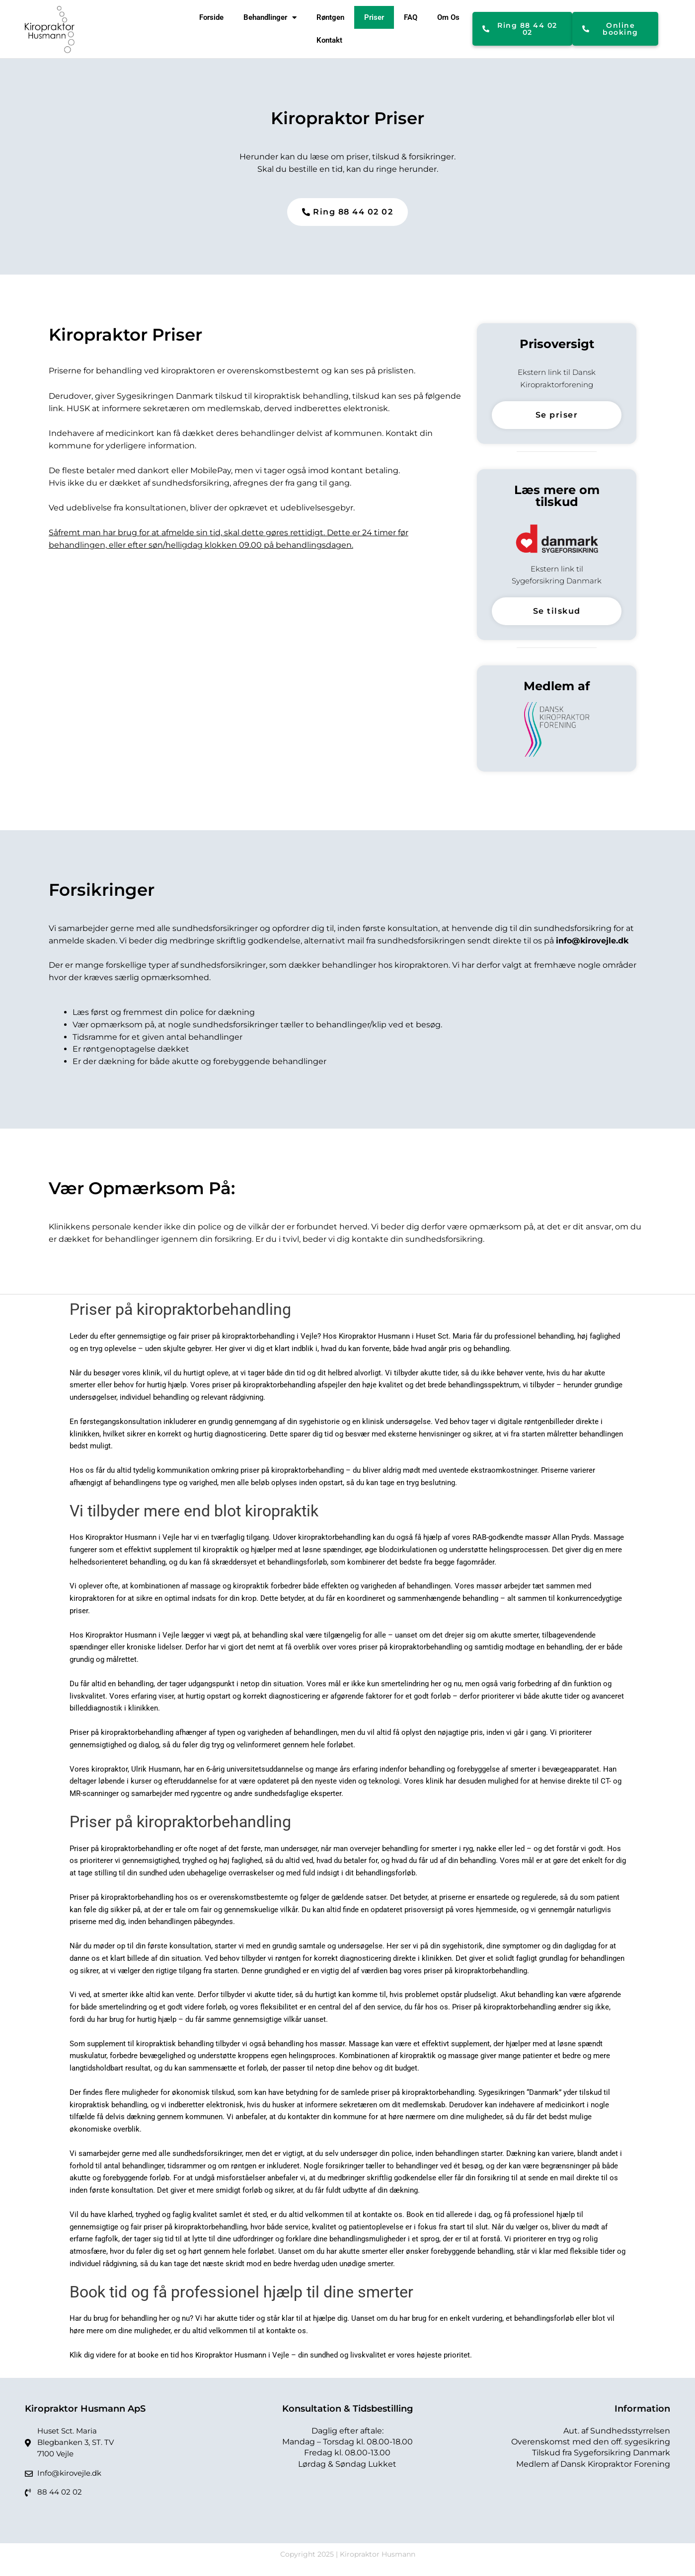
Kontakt (329, 40)
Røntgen (330, 17)
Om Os (448, 17)
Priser (374, 17)
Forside (211, 17)
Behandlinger (270, 17)
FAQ (410, 17)
